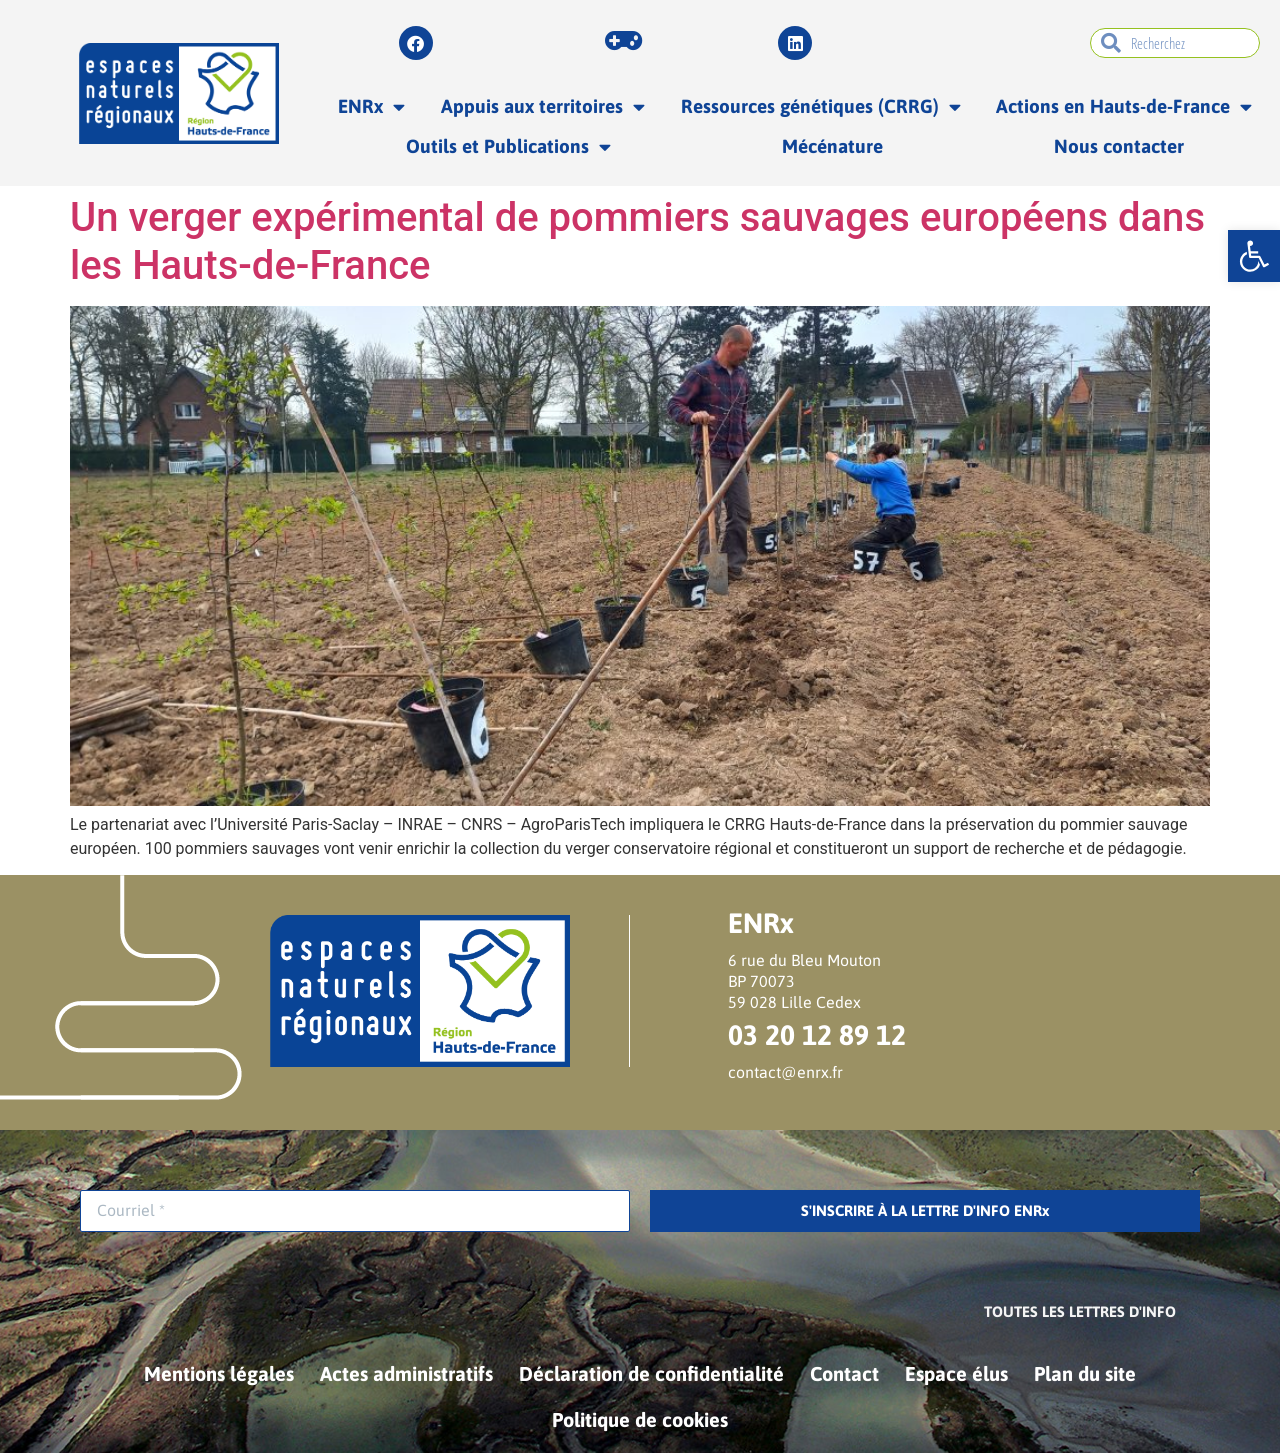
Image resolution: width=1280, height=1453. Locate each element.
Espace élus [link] (956, 1373)
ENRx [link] (371, 106)
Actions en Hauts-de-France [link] (1124, 106)
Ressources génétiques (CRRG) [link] (821, 106)
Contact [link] (844, 1373)
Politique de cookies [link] (640, 1419)
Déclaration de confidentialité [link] (651, 1373)
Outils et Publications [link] (508, 146)
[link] (1254, 256)
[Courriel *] (355, 1211)
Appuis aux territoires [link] (543, 106)
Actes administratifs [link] (406, 1373)
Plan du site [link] (1085, 1373)
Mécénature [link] (832, 146)
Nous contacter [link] (1119, 146)
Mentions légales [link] (219, 1373)
